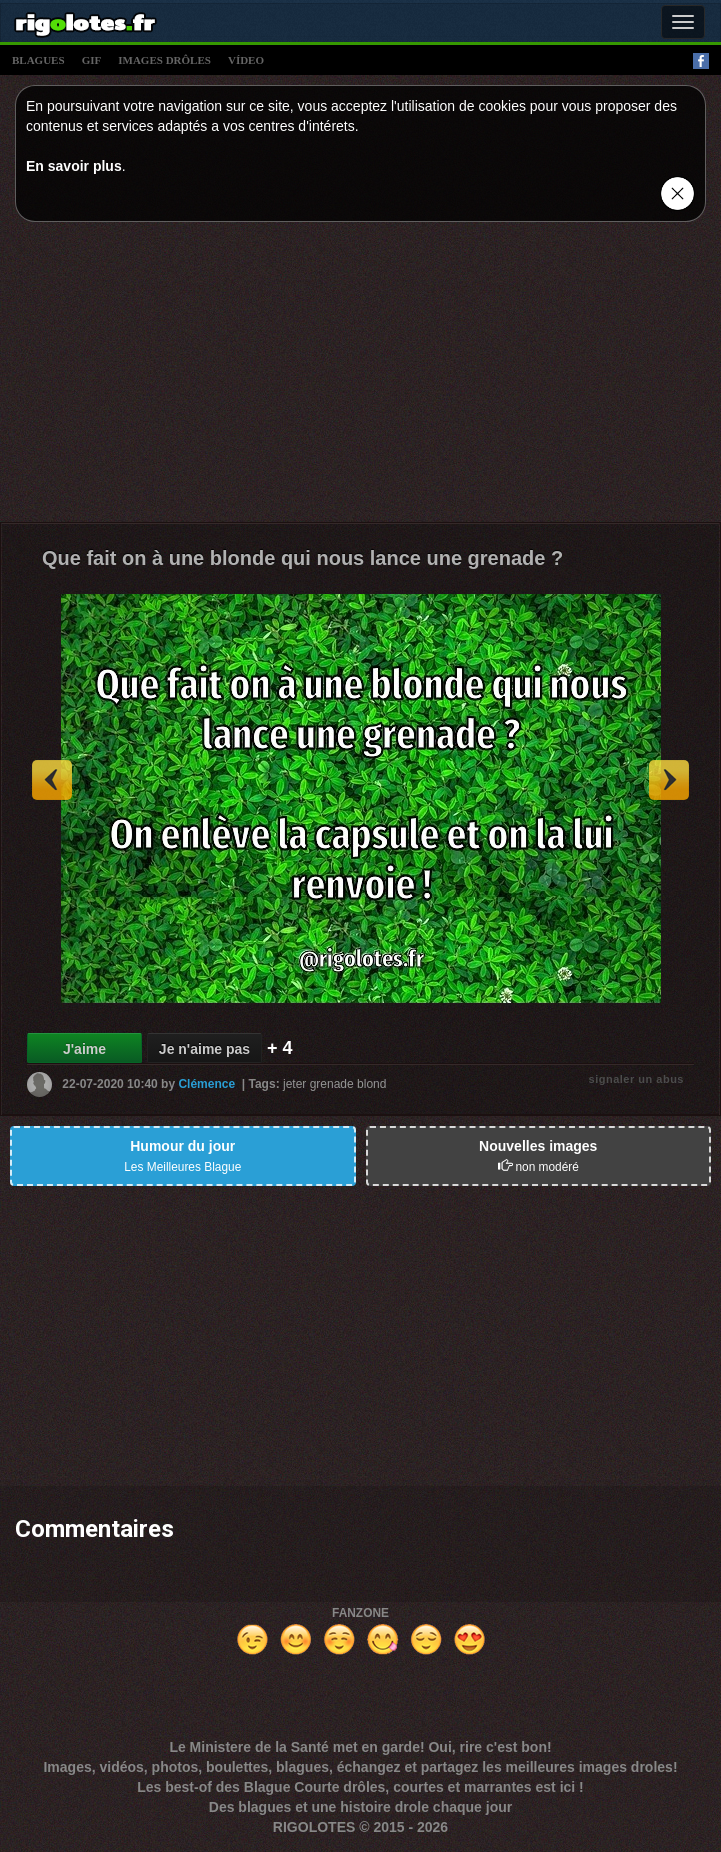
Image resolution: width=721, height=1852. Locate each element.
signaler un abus (636, 1079)
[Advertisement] (360, 377)
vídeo (246, 60)
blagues (38, 60)
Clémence (206, 1084)
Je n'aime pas (204, 1049)
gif (92, 60)
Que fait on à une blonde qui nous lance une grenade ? (302, 558)
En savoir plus (74, 166)
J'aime (84, 1049)
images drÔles (164, 60)
